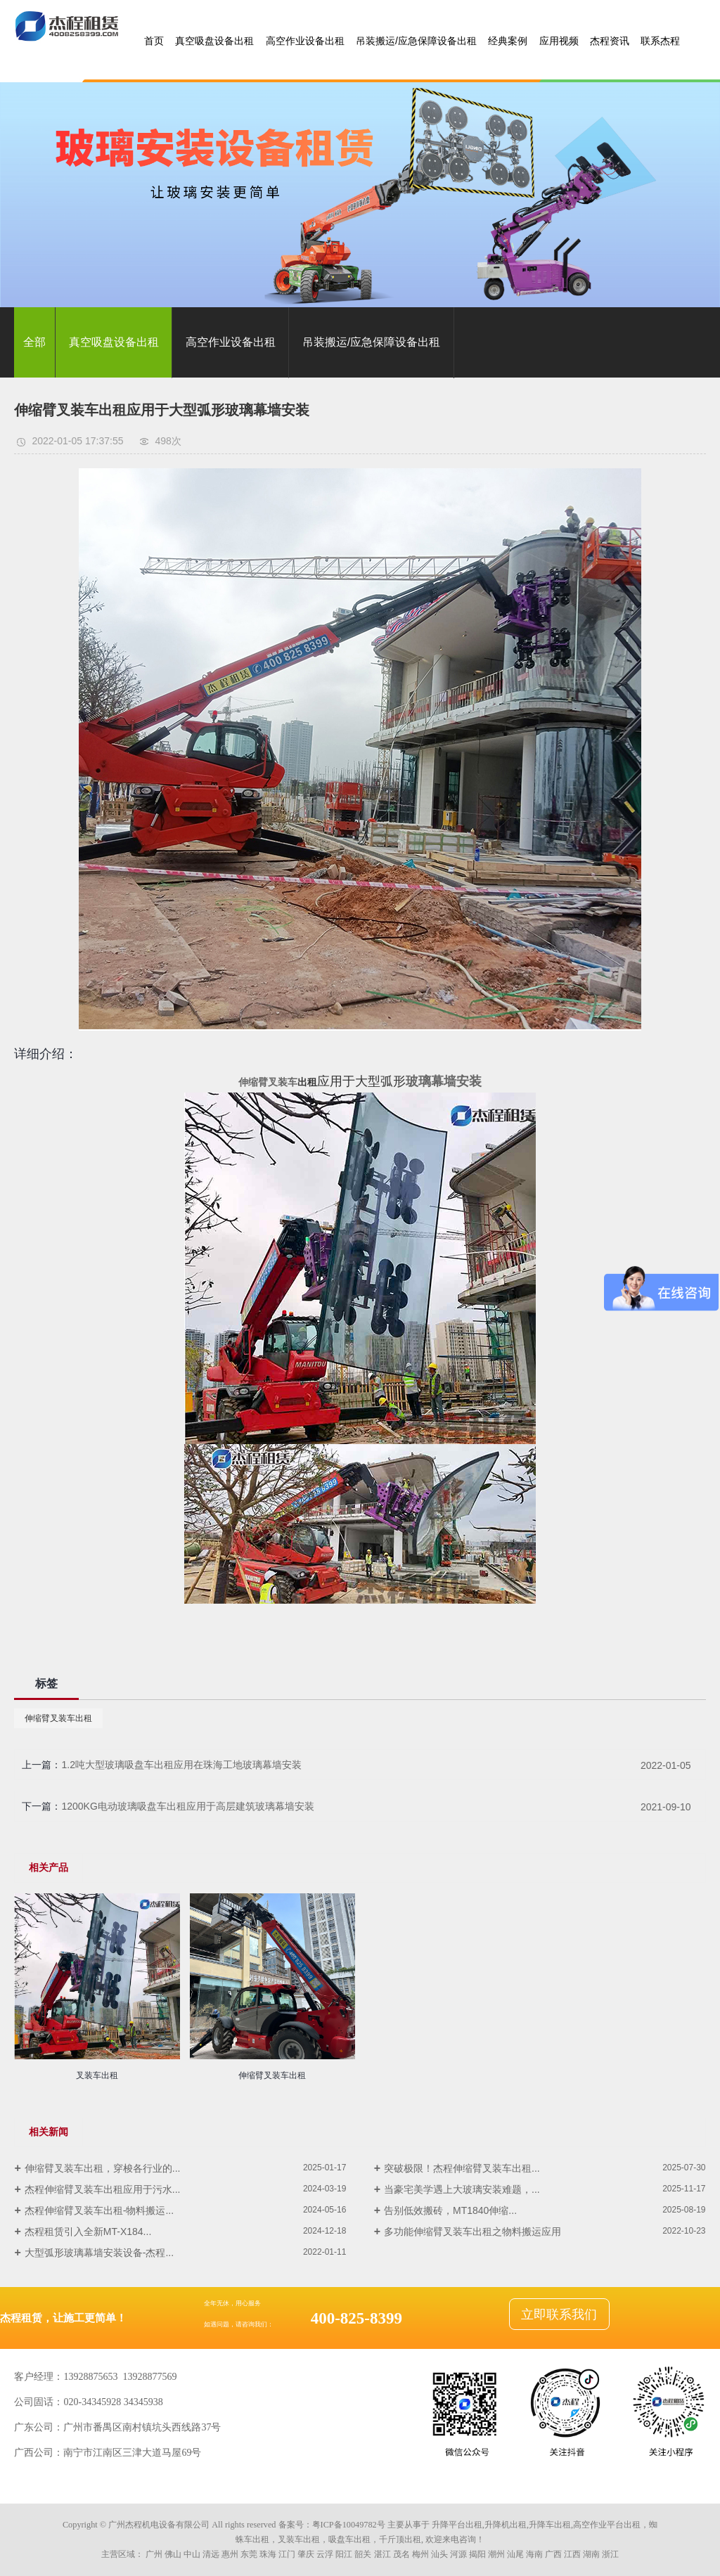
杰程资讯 (609, 40)
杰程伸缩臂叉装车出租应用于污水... (103, 2189)
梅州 (420, 2554)
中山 (192, 2554)
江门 (286, 2554)
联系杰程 (660, 40)
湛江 (382, 2554)
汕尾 (515, 2554)
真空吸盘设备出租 (214, 40)
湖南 (591, 2554)
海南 (534, 2554)
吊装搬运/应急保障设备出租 (416, 40)
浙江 (610, 2554)
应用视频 (559, 40)
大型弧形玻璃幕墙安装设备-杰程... (99, 2252)
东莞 (248, 2554)
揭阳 (477, 2554)
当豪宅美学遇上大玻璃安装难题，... (462, 2189)
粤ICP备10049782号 (348, 2525)
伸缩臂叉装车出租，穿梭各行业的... (103, 2168)
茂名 (401, 2554)
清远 (210, 2554)
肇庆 (305, 2554)
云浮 (324, 2554)
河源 (458, 2554)
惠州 (229, 2554)
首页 (154, 40)
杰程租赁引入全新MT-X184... (88, 2231)
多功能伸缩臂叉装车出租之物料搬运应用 (472, 2231)
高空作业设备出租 (305, 40)
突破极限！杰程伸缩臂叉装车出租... (462, 2168)
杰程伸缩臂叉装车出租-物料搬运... (99, 2210)
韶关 (362, 2554)
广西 (553, 2554)
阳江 (343, 2554)
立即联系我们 (559, 2314)
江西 (572, 2554)
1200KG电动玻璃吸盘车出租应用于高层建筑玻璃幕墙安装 (187, 1806)
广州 (154, 2554)
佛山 (173, 2554)
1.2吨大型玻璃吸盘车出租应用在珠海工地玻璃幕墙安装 (181, 1764)
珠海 (267, 2554)
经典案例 (507, 40)
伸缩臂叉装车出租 (58, 1718)
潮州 (496, 2554)
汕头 (439, 2554)
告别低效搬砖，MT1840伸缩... (450, 2210)
